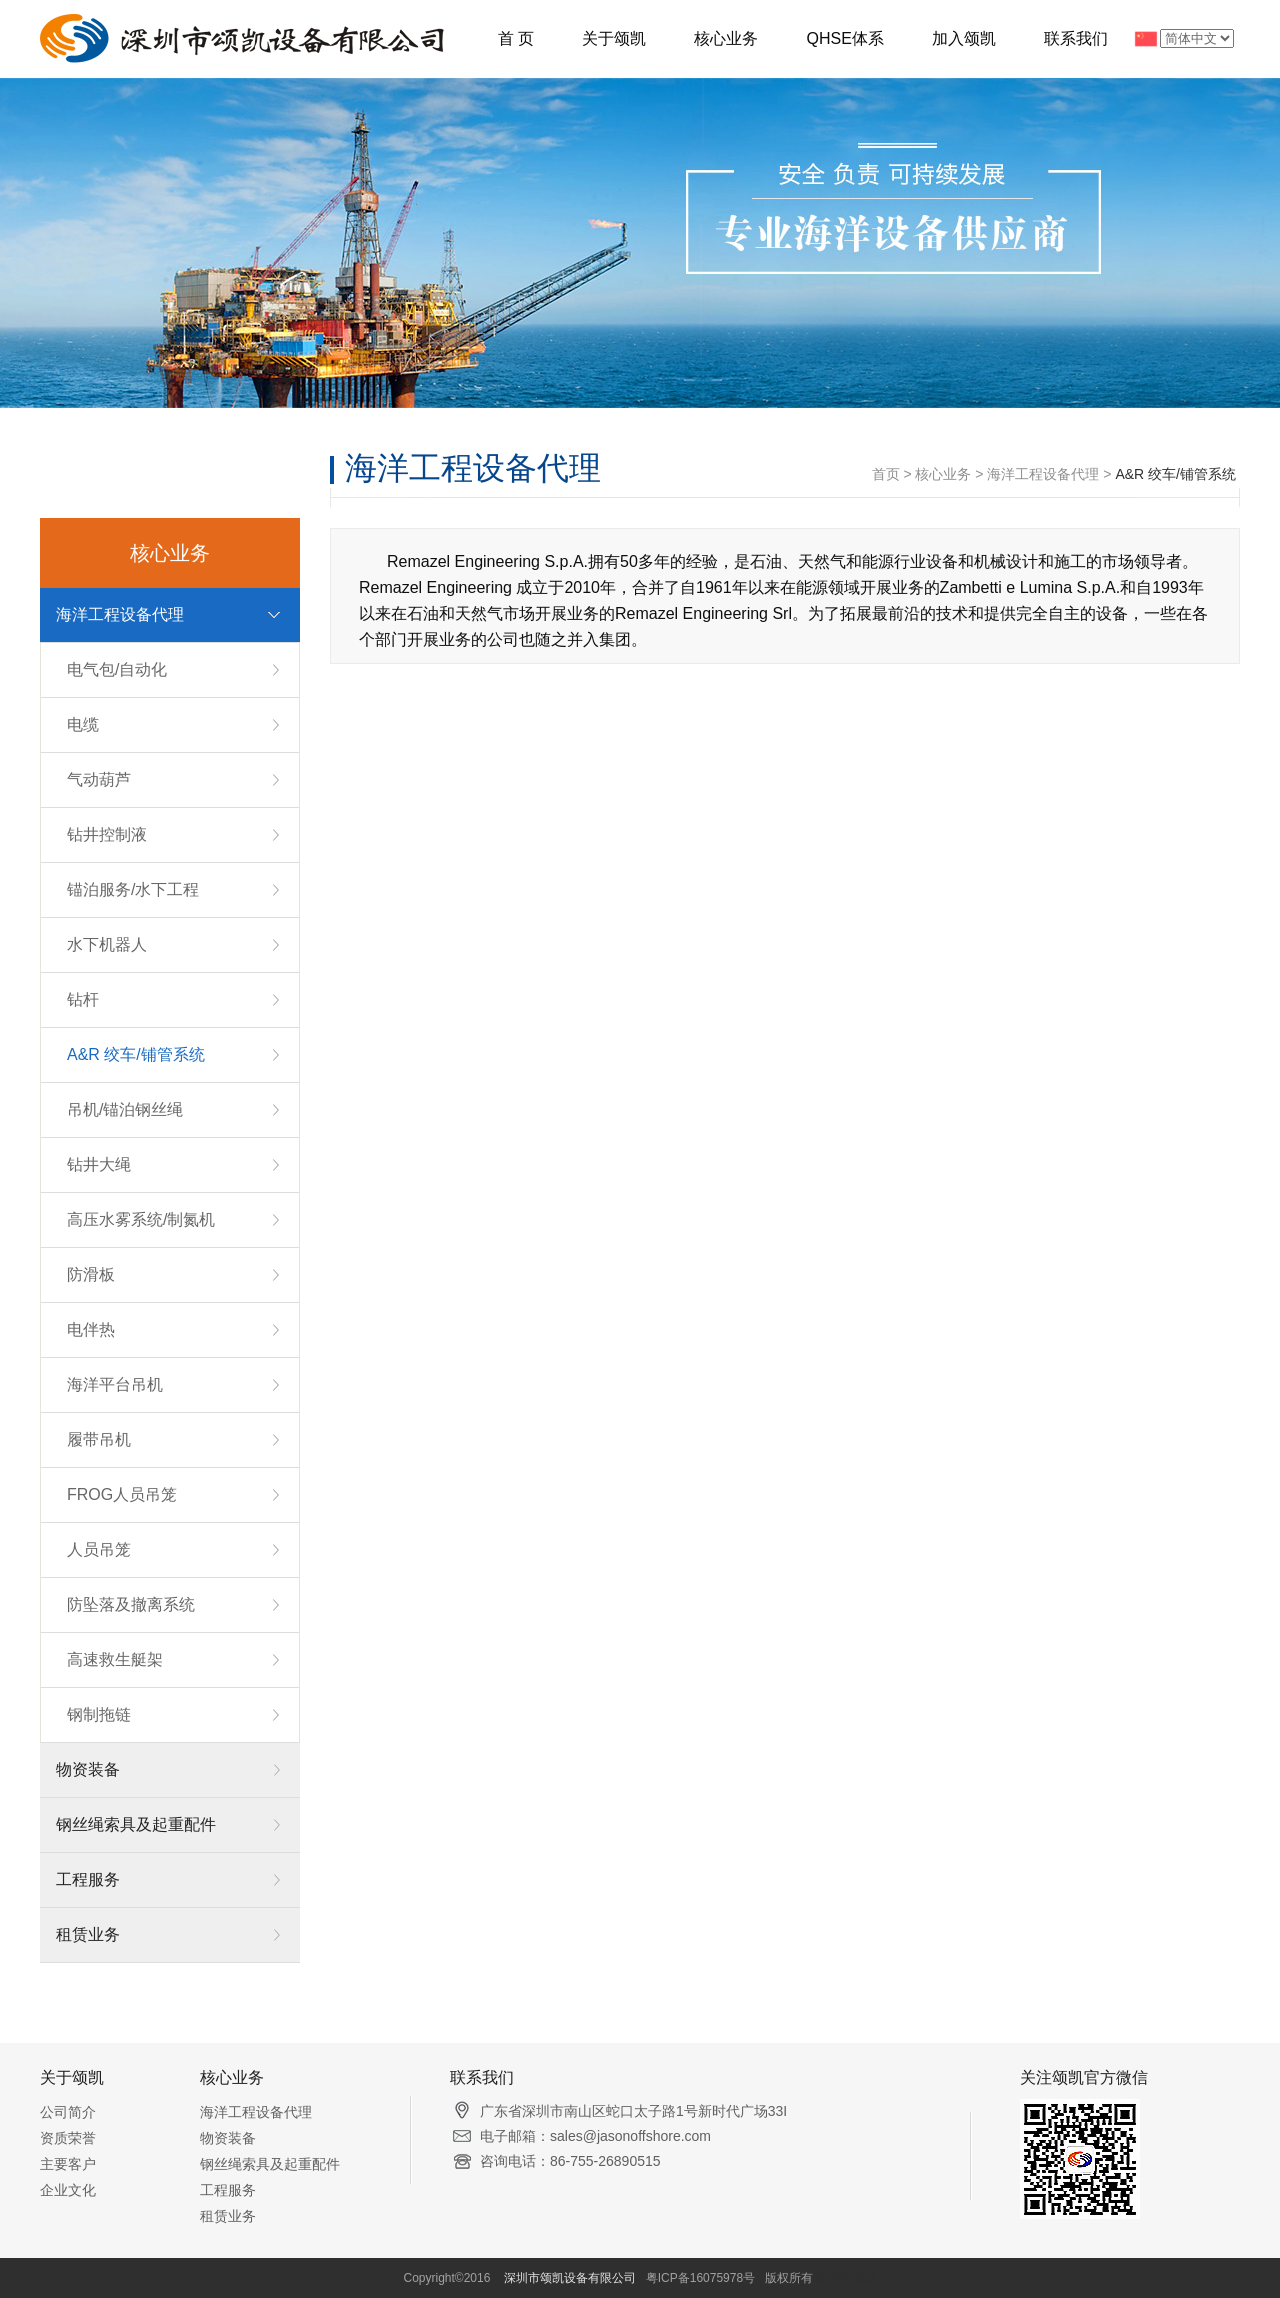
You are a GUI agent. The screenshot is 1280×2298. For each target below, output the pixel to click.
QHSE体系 (844, 38)
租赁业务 (88, 1934)
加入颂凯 (964, 38)
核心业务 (726, 38)
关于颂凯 (614, 38)
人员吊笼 (99, 1549)
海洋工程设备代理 (120, 614)
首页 (886, 474)
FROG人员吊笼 (122, 1494)
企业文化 (68, 2190)
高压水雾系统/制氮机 (141, 1219)
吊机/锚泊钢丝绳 (125, 1109)
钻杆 (83, 999)
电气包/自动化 (117, 669)
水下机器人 (107, 944)
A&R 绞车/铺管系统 (136, 1054)
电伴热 (91, 1329)
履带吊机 (99, 1439)
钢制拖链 (99, 1714)
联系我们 (1076, 38)
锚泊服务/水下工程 (133, 889)
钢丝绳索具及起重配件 (136, 1824)
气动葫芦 (99, 779)
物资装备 (88, 1769)
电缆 (83, 724)
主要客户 (68, 2164)
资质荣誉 (68, 2138)
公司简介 (68, 2112)
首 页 (516, 38)
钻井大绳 (99, 1164)
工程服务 (88, 1879)
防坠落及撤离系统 (131, 1604)
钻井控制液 (107, 834)
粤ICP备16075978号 (700, 2278)
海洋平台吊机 (115, 1384)
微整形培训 (846, 2278)
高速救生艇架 (115, 1659)
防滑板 (91, 1274)
